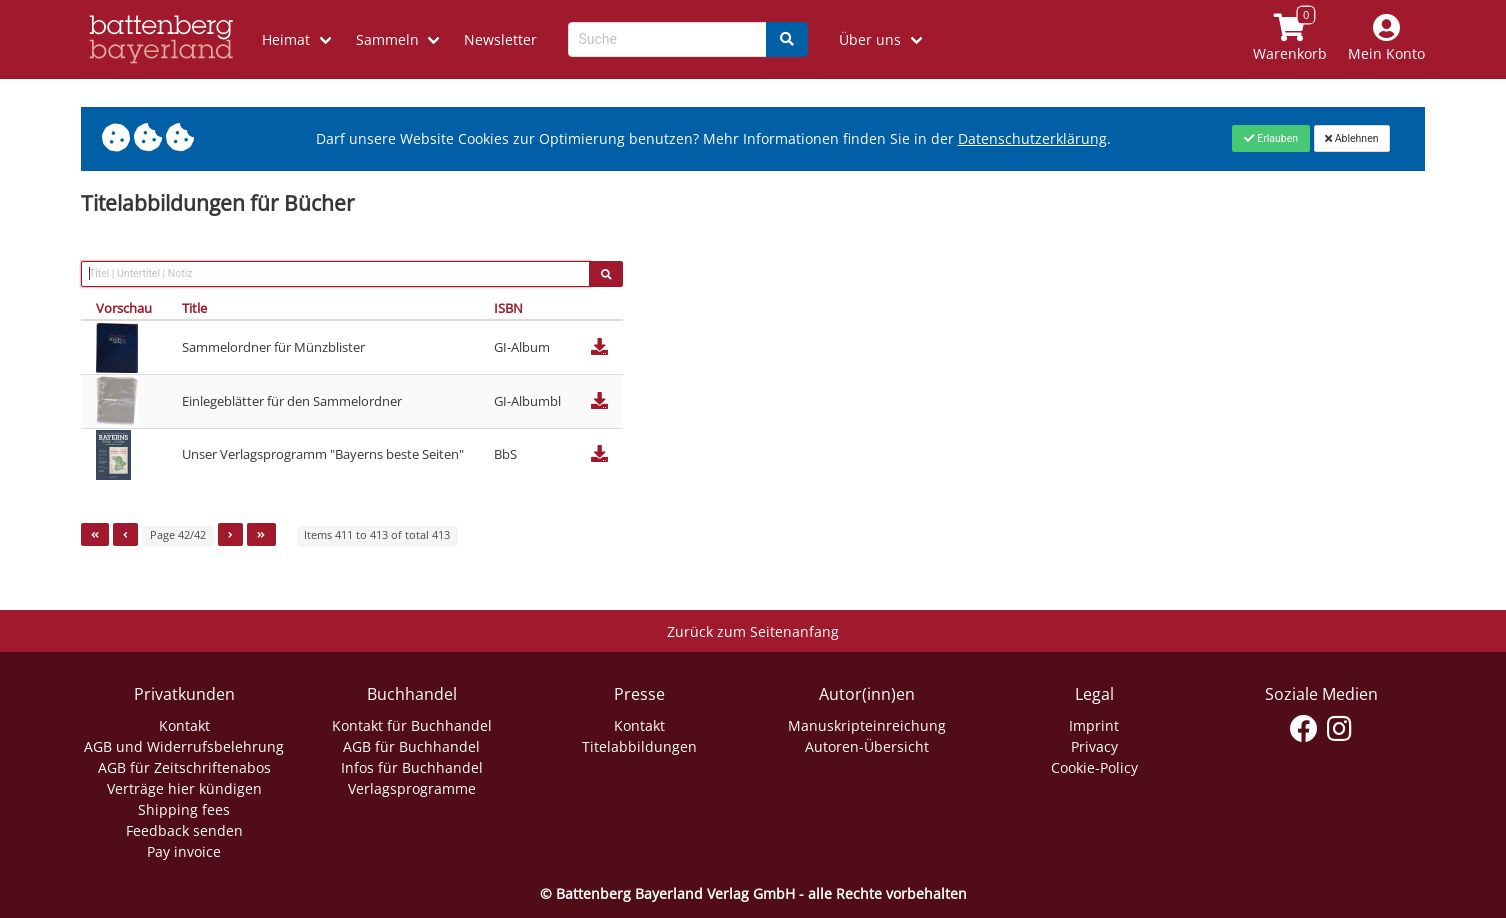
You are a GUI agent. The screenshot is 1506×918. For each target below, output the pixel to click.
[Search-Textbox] (667, 39)
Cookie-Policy (1094, 767)
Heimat (286, 39)
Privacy (1094, 746)
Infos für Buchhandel (412, 767)
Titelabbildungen (639, 746)
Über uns (870, 39)
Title (194, 308)
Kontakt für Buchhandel (412, 725)
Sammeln (387, 39)
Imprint (1094, 725)
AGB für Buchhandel (411, 746)
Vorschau (124, 308)
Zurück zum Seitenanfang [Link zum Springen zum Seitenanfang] (753, 631)
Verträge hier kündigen (184, 788)
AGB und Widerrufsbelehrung (184, 746)
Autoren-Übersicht (867, 746)
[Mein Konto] (1387, 39)
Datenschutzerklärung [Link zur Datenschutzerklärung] (1032, 138)
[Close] (1270, 138)
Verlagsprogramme (412, 788)
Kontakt (184, 725)
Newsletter (500, 39)
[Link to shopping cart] (1290, 39)
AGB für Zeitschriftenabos (184, 767)
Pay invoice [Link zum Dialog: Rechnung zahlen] (184, 851)
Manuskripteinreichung (867, 725)
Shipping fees (184, 809)
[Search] (787, 39)
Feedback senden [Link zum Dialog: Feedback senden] (184, 830)
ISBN (508, 308)
